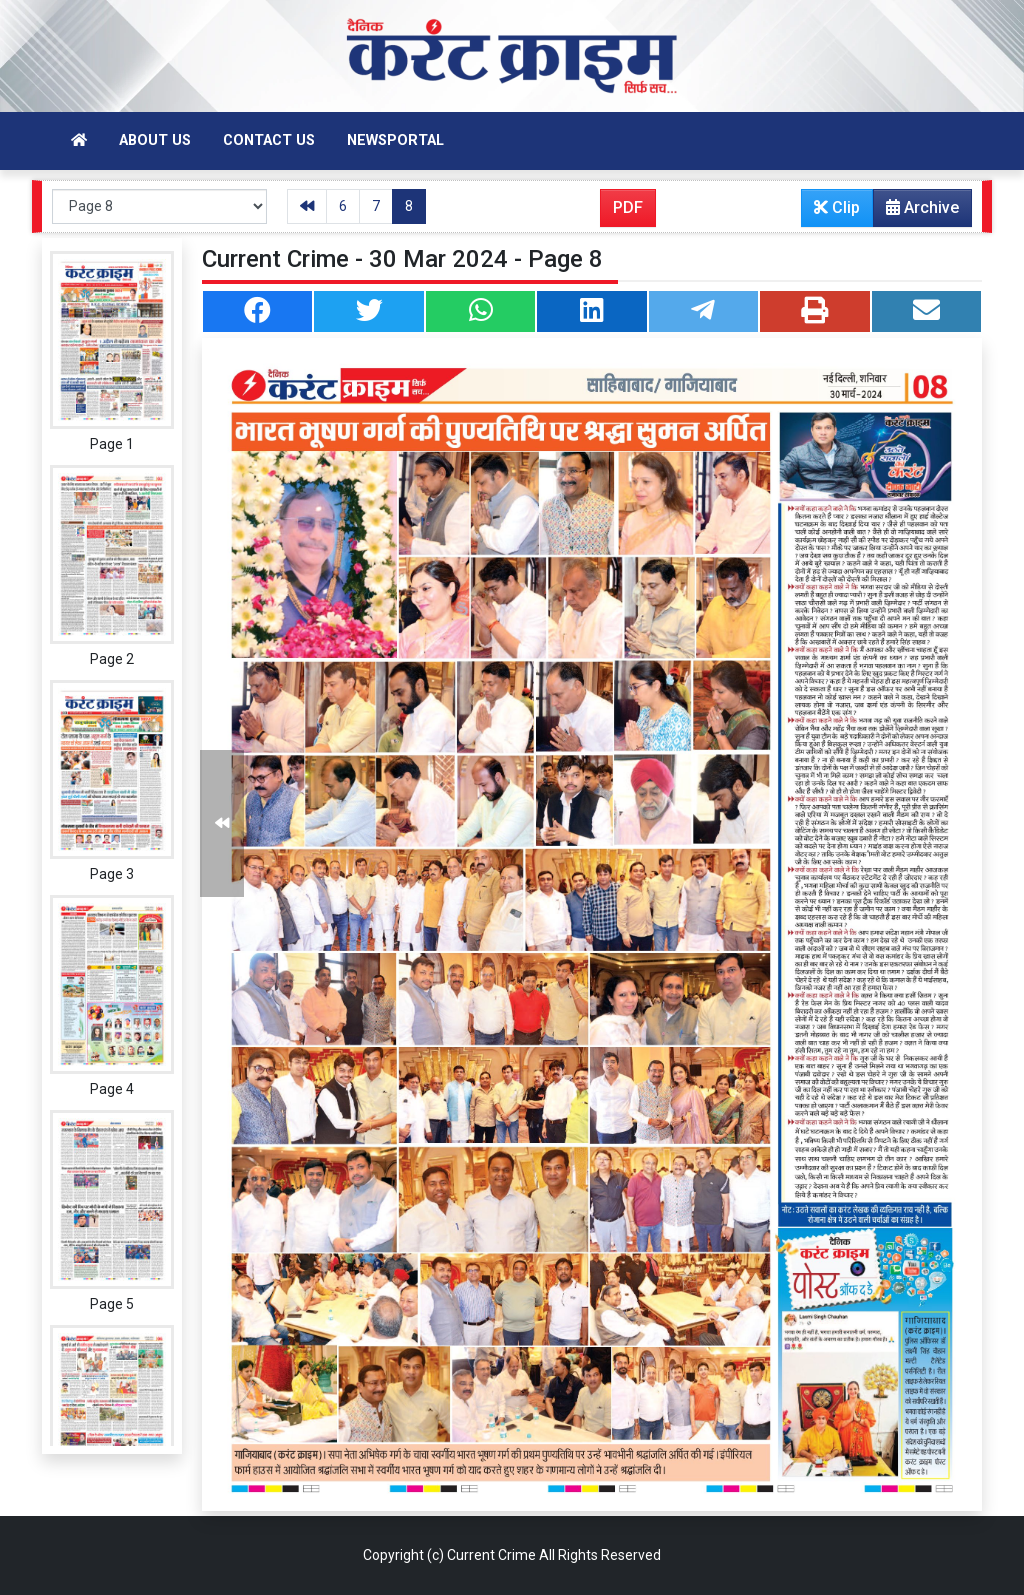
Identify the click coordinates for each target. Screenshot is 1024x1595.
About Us (155, 140)
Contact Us (269, 140)
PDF (628, 207)
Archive (916, 212)
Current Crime (491, 1555)
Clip (837, 207)
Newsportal (395, 140)
